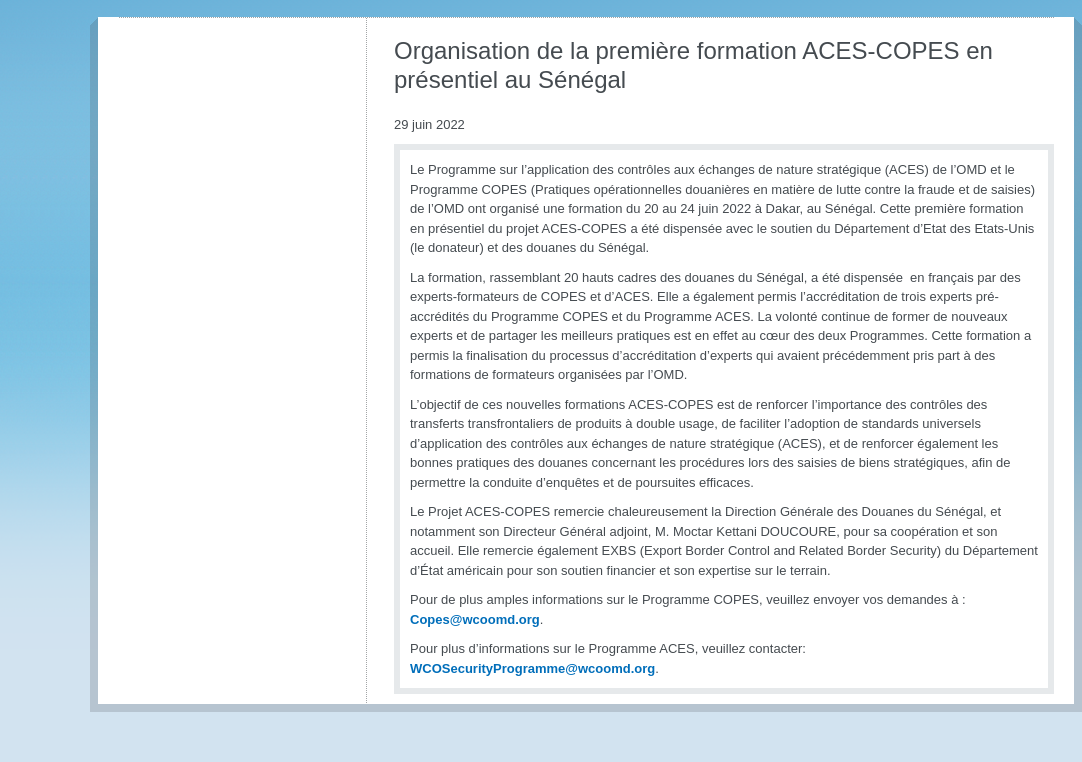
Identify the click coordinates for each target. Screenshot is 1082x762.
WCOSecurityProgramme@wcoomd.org (532, 668)
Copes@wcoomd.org (475, 619)
